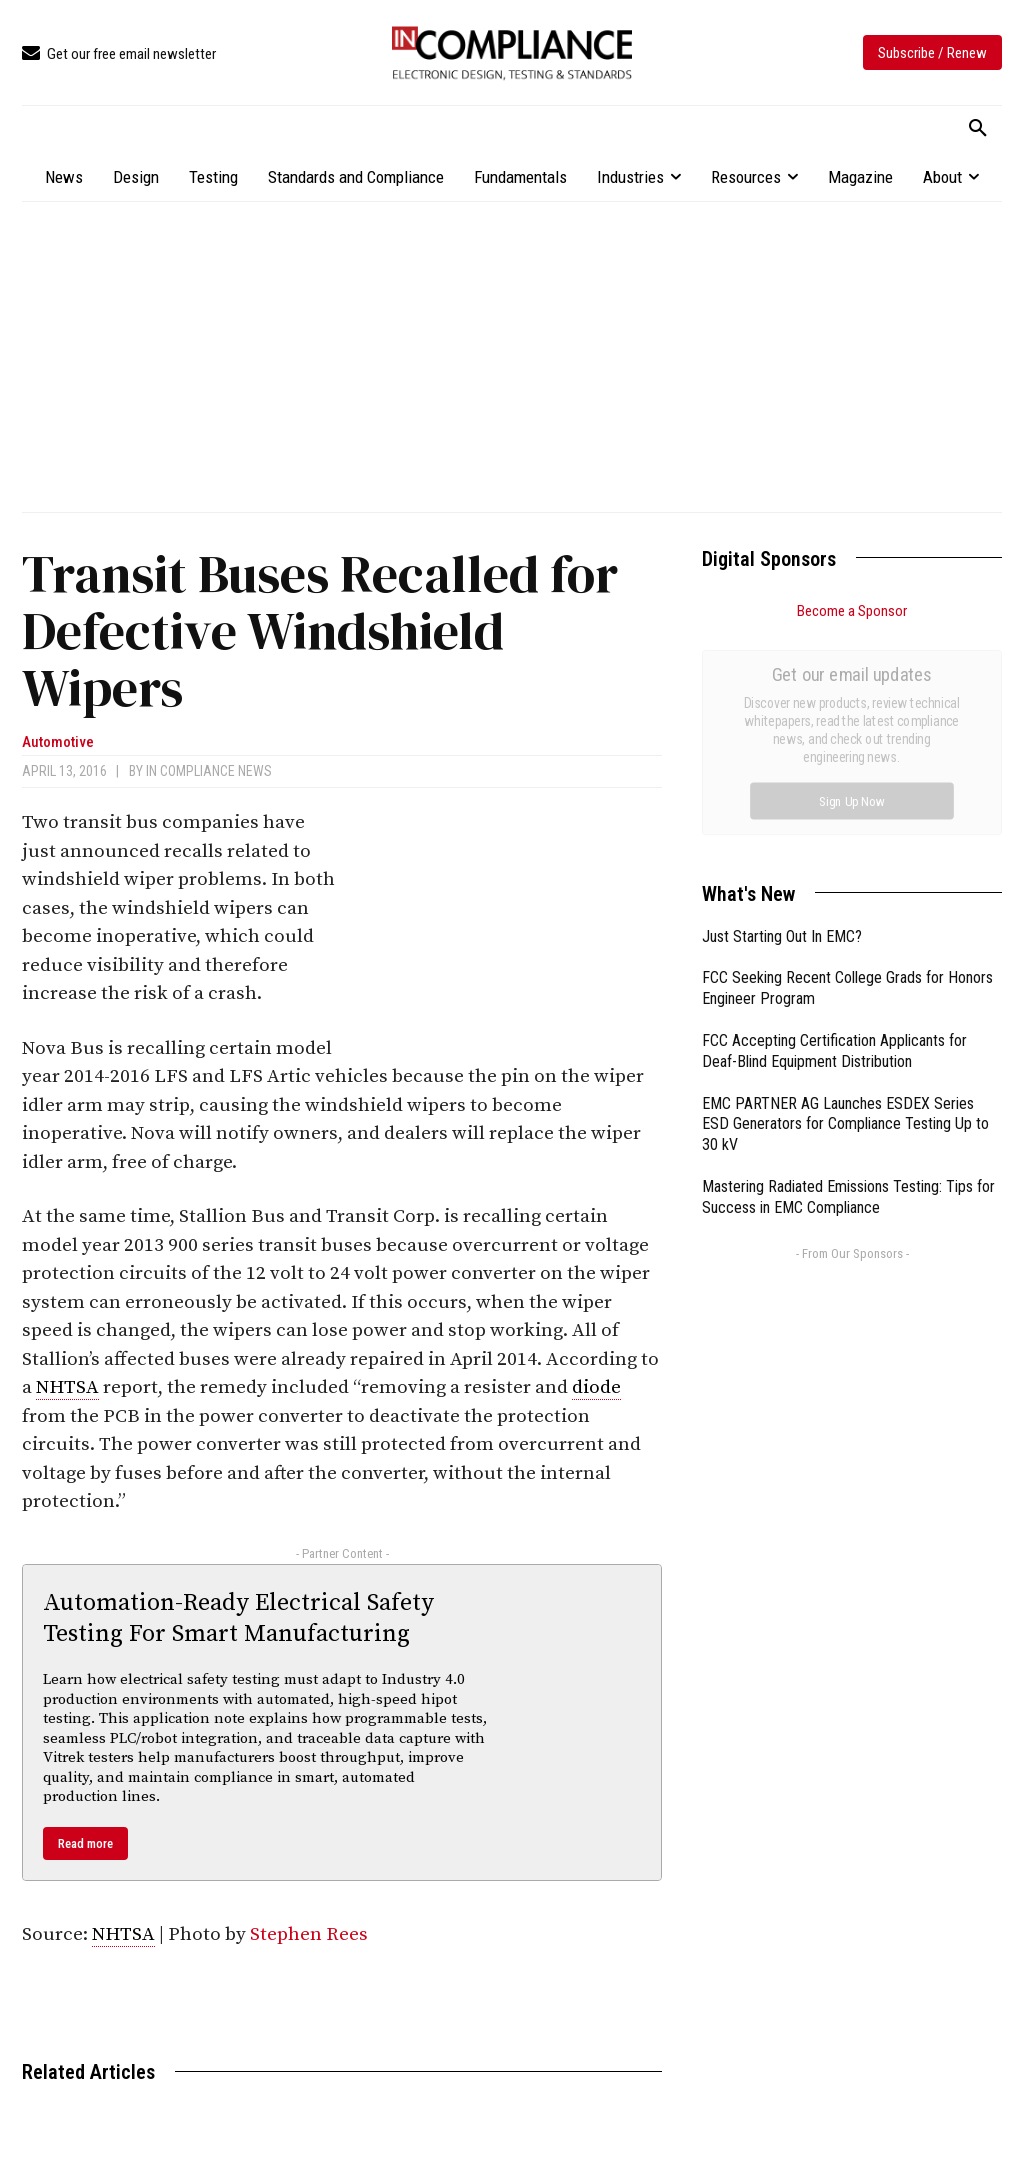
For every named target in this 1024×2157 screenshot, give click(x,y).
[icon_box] (119, 54)
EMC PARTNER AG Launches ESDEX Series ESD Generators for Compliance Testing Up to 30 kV (845, 899)
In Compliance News (209, 771)
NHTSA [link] (67, 1387)
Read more (85, 1843)
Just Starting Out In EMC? (782, 711)
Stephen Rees (309, 1934)
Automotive (58, 742)
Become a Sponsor (852, 611)
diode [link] (596, 1387)
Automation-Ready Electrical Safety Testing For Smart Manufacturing (238, 1618)
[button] (978, 129)
